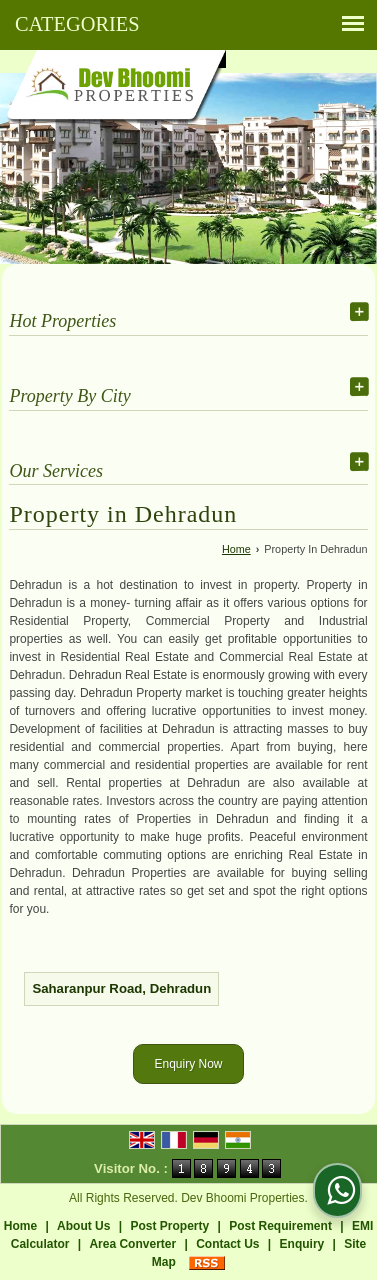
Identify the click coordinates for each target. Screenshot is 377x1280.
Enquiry (302, 1244)
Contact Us (227, 1244)
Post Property (169, 1226)
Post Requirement (280, 1226)
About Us (83, 1226)
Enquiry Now (188, 1064)
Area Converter (132, 1244)
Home (236, 549)
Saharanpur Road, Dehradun (121, 988)
